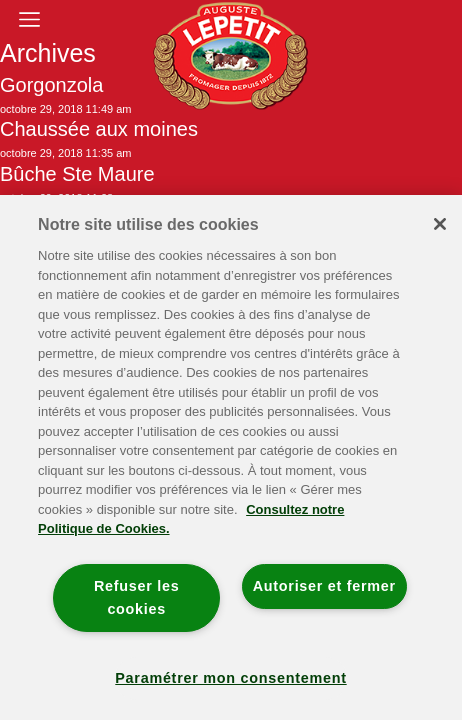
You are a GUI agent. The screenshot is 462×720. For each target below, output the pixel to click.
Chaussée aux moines (99, 129)
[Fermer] (440, 224)
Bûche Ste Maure (77, 174)
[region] (231, 457)
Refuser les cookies (137, 597)
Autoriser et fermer (324, 586)
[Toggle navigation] (29, 19)
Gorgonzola (51, 85)
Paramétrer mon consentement (230, 678)
